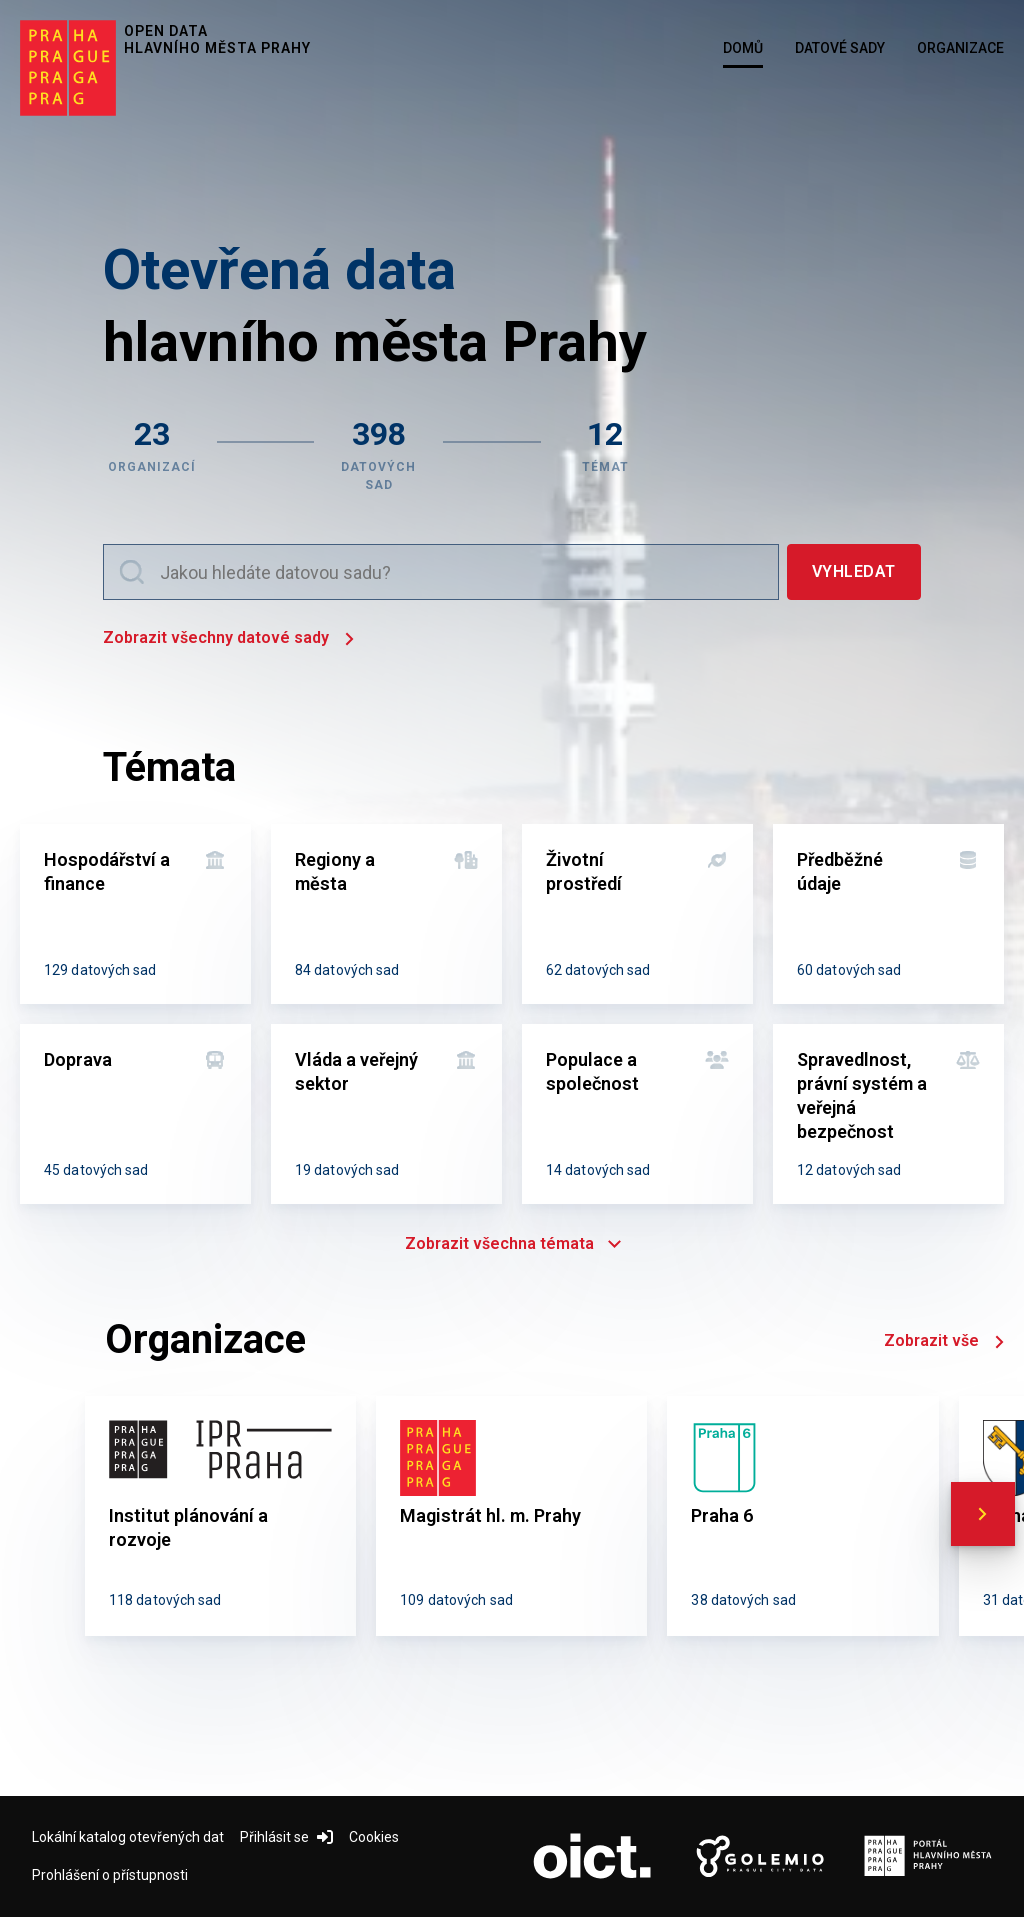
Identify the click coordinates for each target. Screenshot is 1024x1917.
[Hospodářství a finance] (135, 914)
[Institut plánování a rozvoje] (220, 1516)
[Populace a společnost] (637, 1114)
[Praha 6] (802, 1516)
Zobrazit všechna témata (512, 1244)
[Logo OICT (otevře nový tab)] (592, 1857)
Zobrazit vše (944, 1342)
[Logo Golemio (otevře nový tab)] (760, 1857)
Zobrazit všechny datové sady (228, 639)
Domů (743, 48)
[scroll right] (983, 1514)
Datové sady (840, 48)
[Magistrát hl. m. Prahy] (511, 1516)
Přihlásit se (286, 1837)
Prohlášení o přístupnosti (110, 1875)
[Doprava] (135, 1114)
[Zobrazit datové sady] (378, 453)
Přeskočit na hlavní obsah (0, 1)
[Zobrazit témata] (605, 453)
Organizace (960, 48)
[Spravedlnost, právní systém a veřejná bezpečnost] (888, 1114)
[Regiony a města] (386, 914)
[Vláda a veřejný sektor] (386, 1114)
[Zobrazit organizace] (151, 453)
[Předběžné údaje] (888, 914)
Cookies (374, 1837)
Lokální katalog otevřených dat (128, 1837)
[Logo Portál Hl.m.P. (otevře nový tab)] (928, 1857)
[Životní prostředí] (637, 914)
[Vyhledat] (854, 572)
